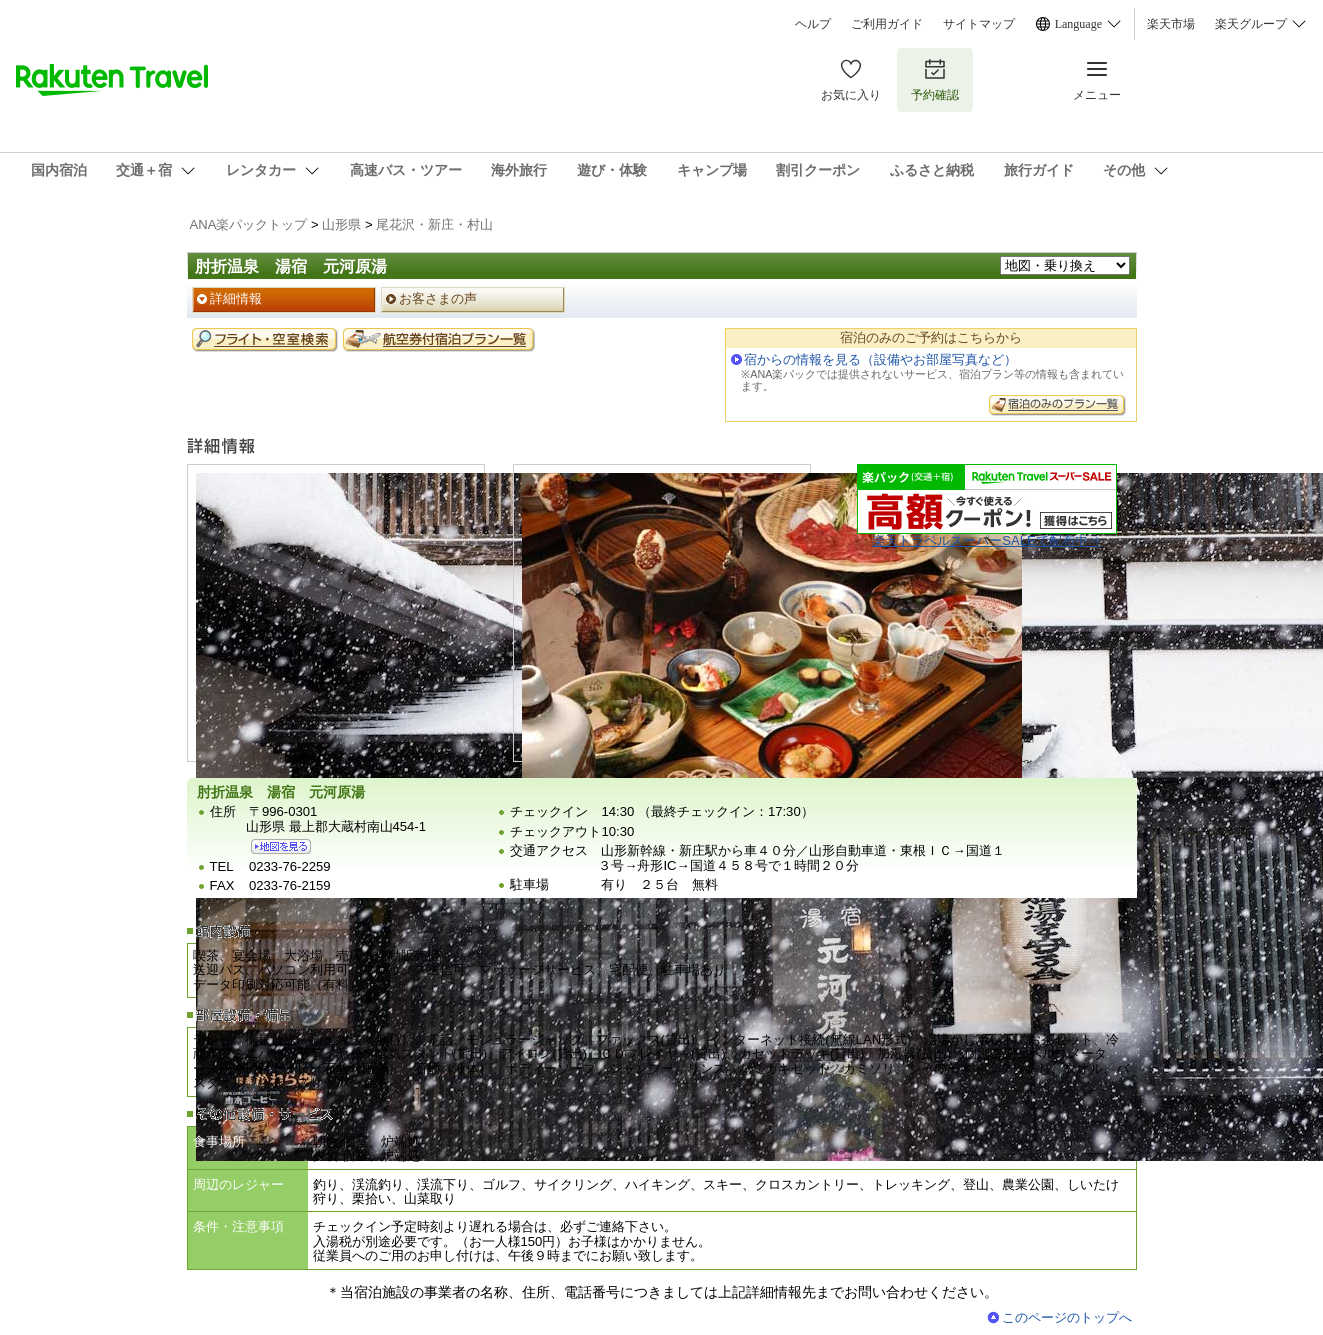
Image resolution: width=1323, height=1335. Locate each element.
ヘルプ (813, 24)
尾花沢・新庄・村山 (434, 224)
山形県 (341, 224)
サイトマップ (979, 24)
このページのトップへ (1067, 1317)
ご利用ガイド (887, 24)
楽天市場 (1171, 24)
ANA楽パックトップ (249, 224)
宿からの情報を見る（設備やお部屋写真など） (880, 359)
